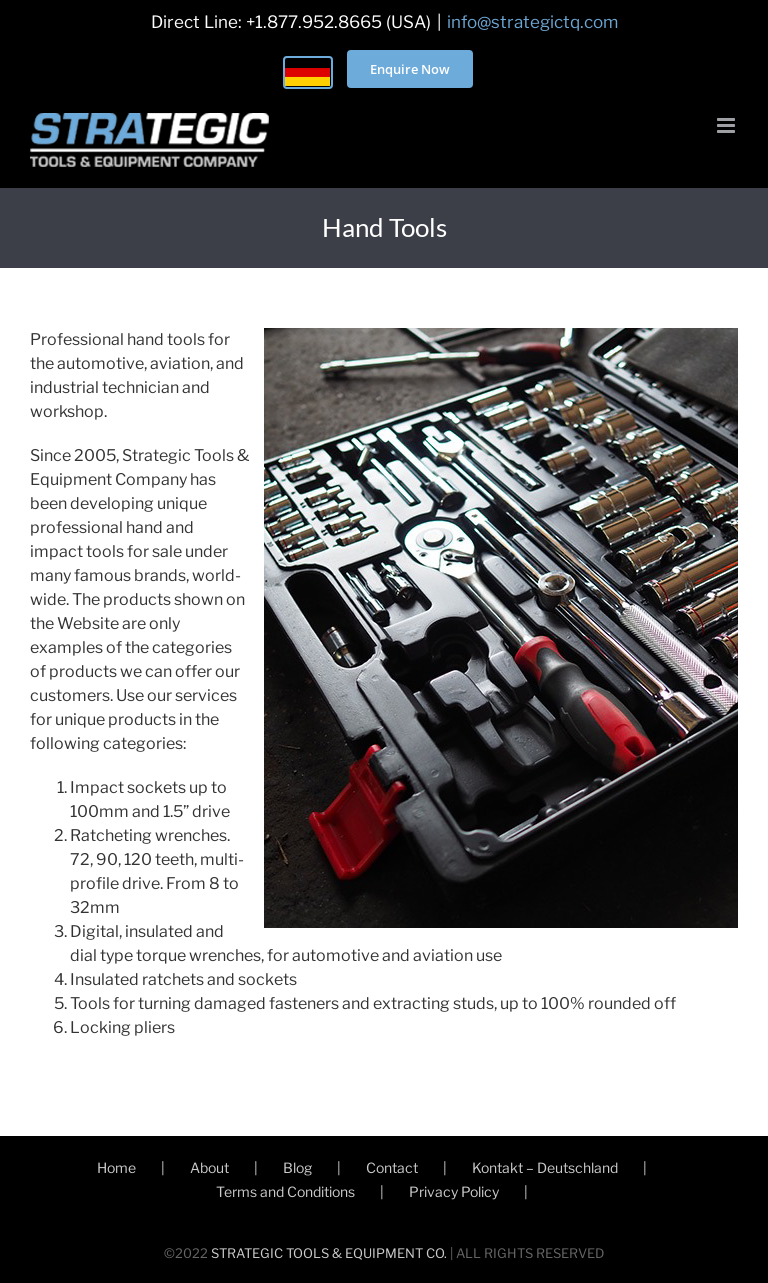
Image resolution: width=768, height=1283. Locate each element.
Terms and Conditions (285, 1191)
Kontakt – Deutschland (545, 1167)
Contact (392, 1167)
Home (116, 1167)
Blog (297, 1167)
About (209, 1167)
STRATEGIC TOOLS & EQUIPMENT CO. (329, 1253)
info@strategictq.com (532, 22)
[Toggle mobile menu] (727, 125)
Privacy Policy (454, 1191)
